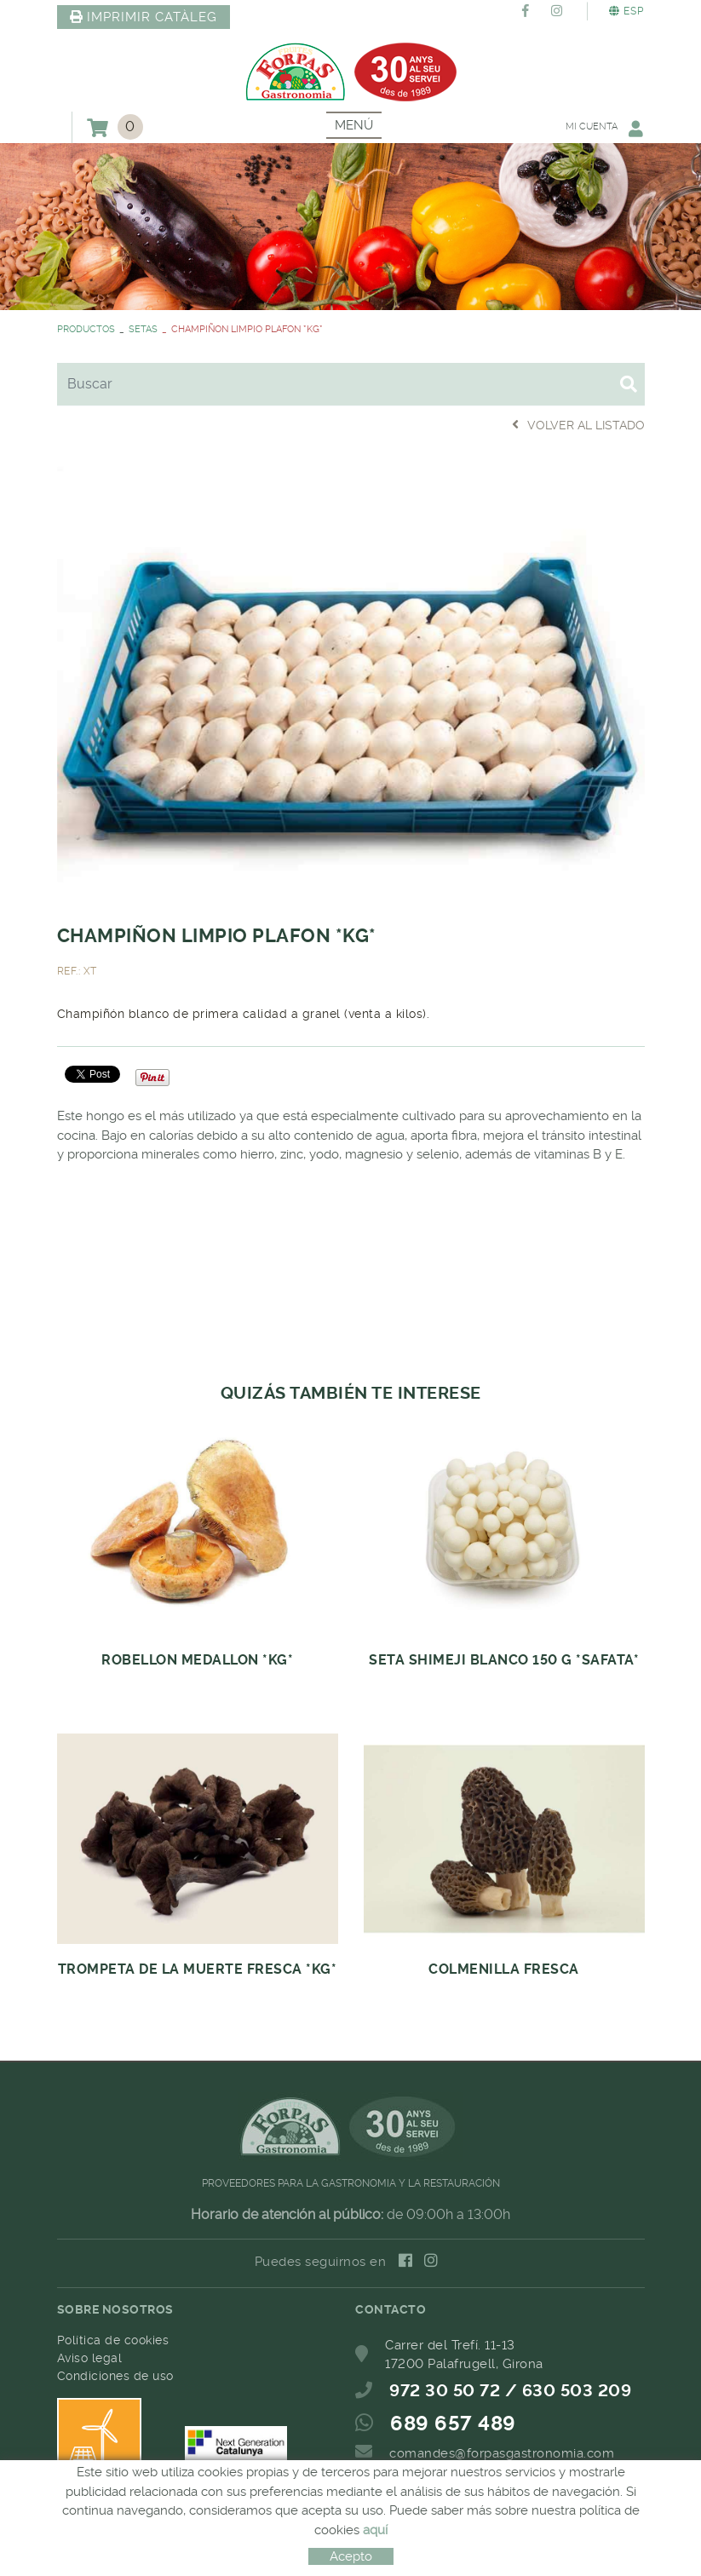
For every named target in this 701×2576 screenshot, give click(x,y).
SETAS (143, 329)
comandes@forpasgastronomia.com (501, 2453)
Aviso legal (90, 2358)
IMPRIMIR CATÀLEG (144, 17)
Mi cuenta (605, 128)
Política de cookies (113, 2340)
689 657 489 (453, 2423)
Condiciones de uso (115, 2376)
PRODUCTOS (86, 329)
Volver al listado (578, 424)
